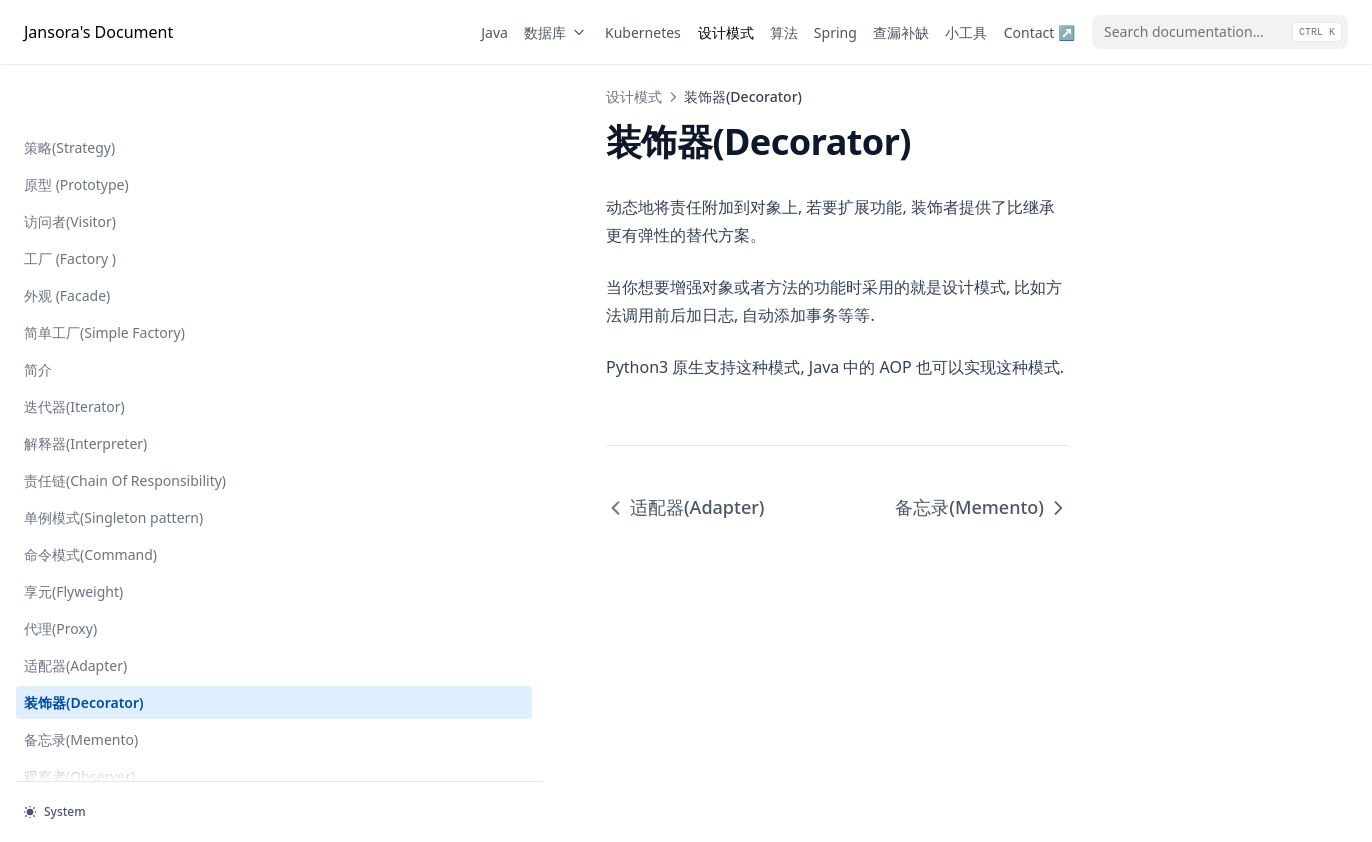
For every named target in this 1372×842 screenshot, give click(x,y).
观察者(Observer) (79, 712)
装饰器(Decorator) (84, 638)
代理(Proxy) (60, 564)
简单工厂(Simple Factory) (104, 247)
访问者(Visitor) (70, 136)
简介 (38, 284)
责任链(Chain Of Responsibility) (75, 406)
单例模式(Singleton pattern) (113, 453)
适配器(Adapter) (75, 601)
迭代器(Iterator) (74, 321)
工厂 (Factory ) (70, 173)
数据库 (556, 32)
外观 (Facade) (67, 210)
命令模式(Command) (90, 490)
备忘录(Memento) (81, 675)
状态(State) (59, 749)
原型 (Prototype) (76, 99)
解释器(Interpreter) (85, 358)
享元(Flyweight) (73, 527)
